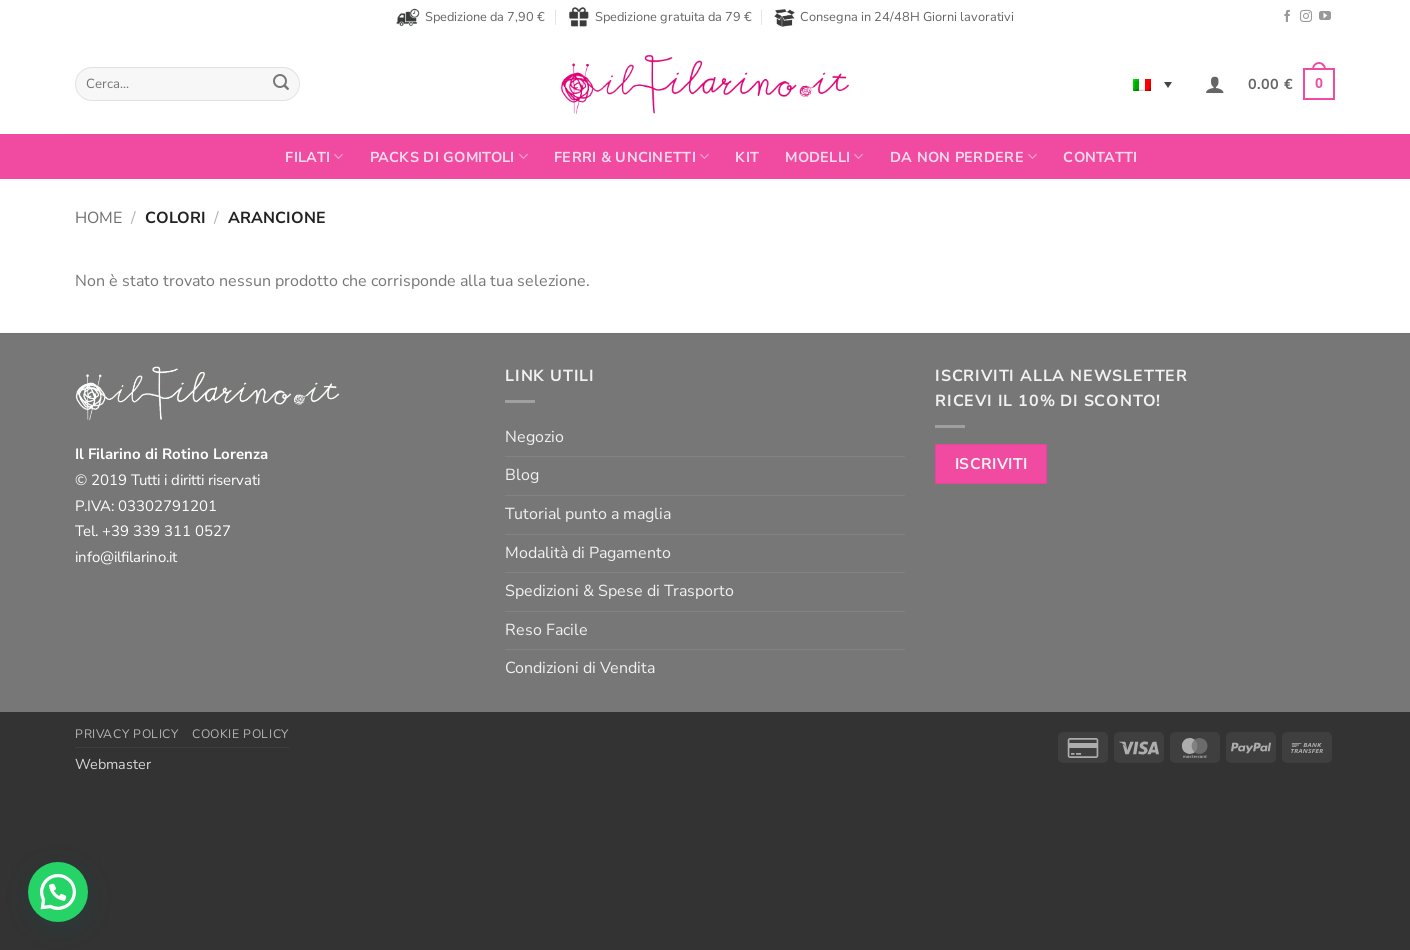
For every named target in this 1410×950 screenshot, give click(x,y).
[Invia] (281, 84)
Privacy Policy (127, 734)
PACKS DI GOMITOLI (449, 157)
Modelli (824, 157)
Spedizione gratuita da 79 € (660, 17)
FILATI (314, 157)
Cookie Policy (240, 734)
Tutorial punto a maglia (588, 514)
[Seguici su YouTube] (1325, 17)
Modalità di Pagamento (588, 553)
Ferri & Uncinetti (631, 157)
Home (98, 218)
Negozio (534, 437)
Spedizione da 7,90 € (470, 17)
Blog (522, 475)
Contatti (1100, 157)
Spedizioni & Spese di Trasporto (619, 591)
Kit (747, 157)
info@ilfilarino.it (126, 557)
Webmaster (113, 764)
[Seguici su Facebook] (1287, 17)
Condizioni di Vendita (580, 668)
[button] (1215, 84)
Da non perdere (964, 157)
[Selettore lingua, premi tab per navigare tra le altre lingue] (1152, 84)
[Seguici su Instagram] (1306, 17)
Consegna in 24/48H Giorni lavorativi (894, 17)
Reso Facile (546, 630)
